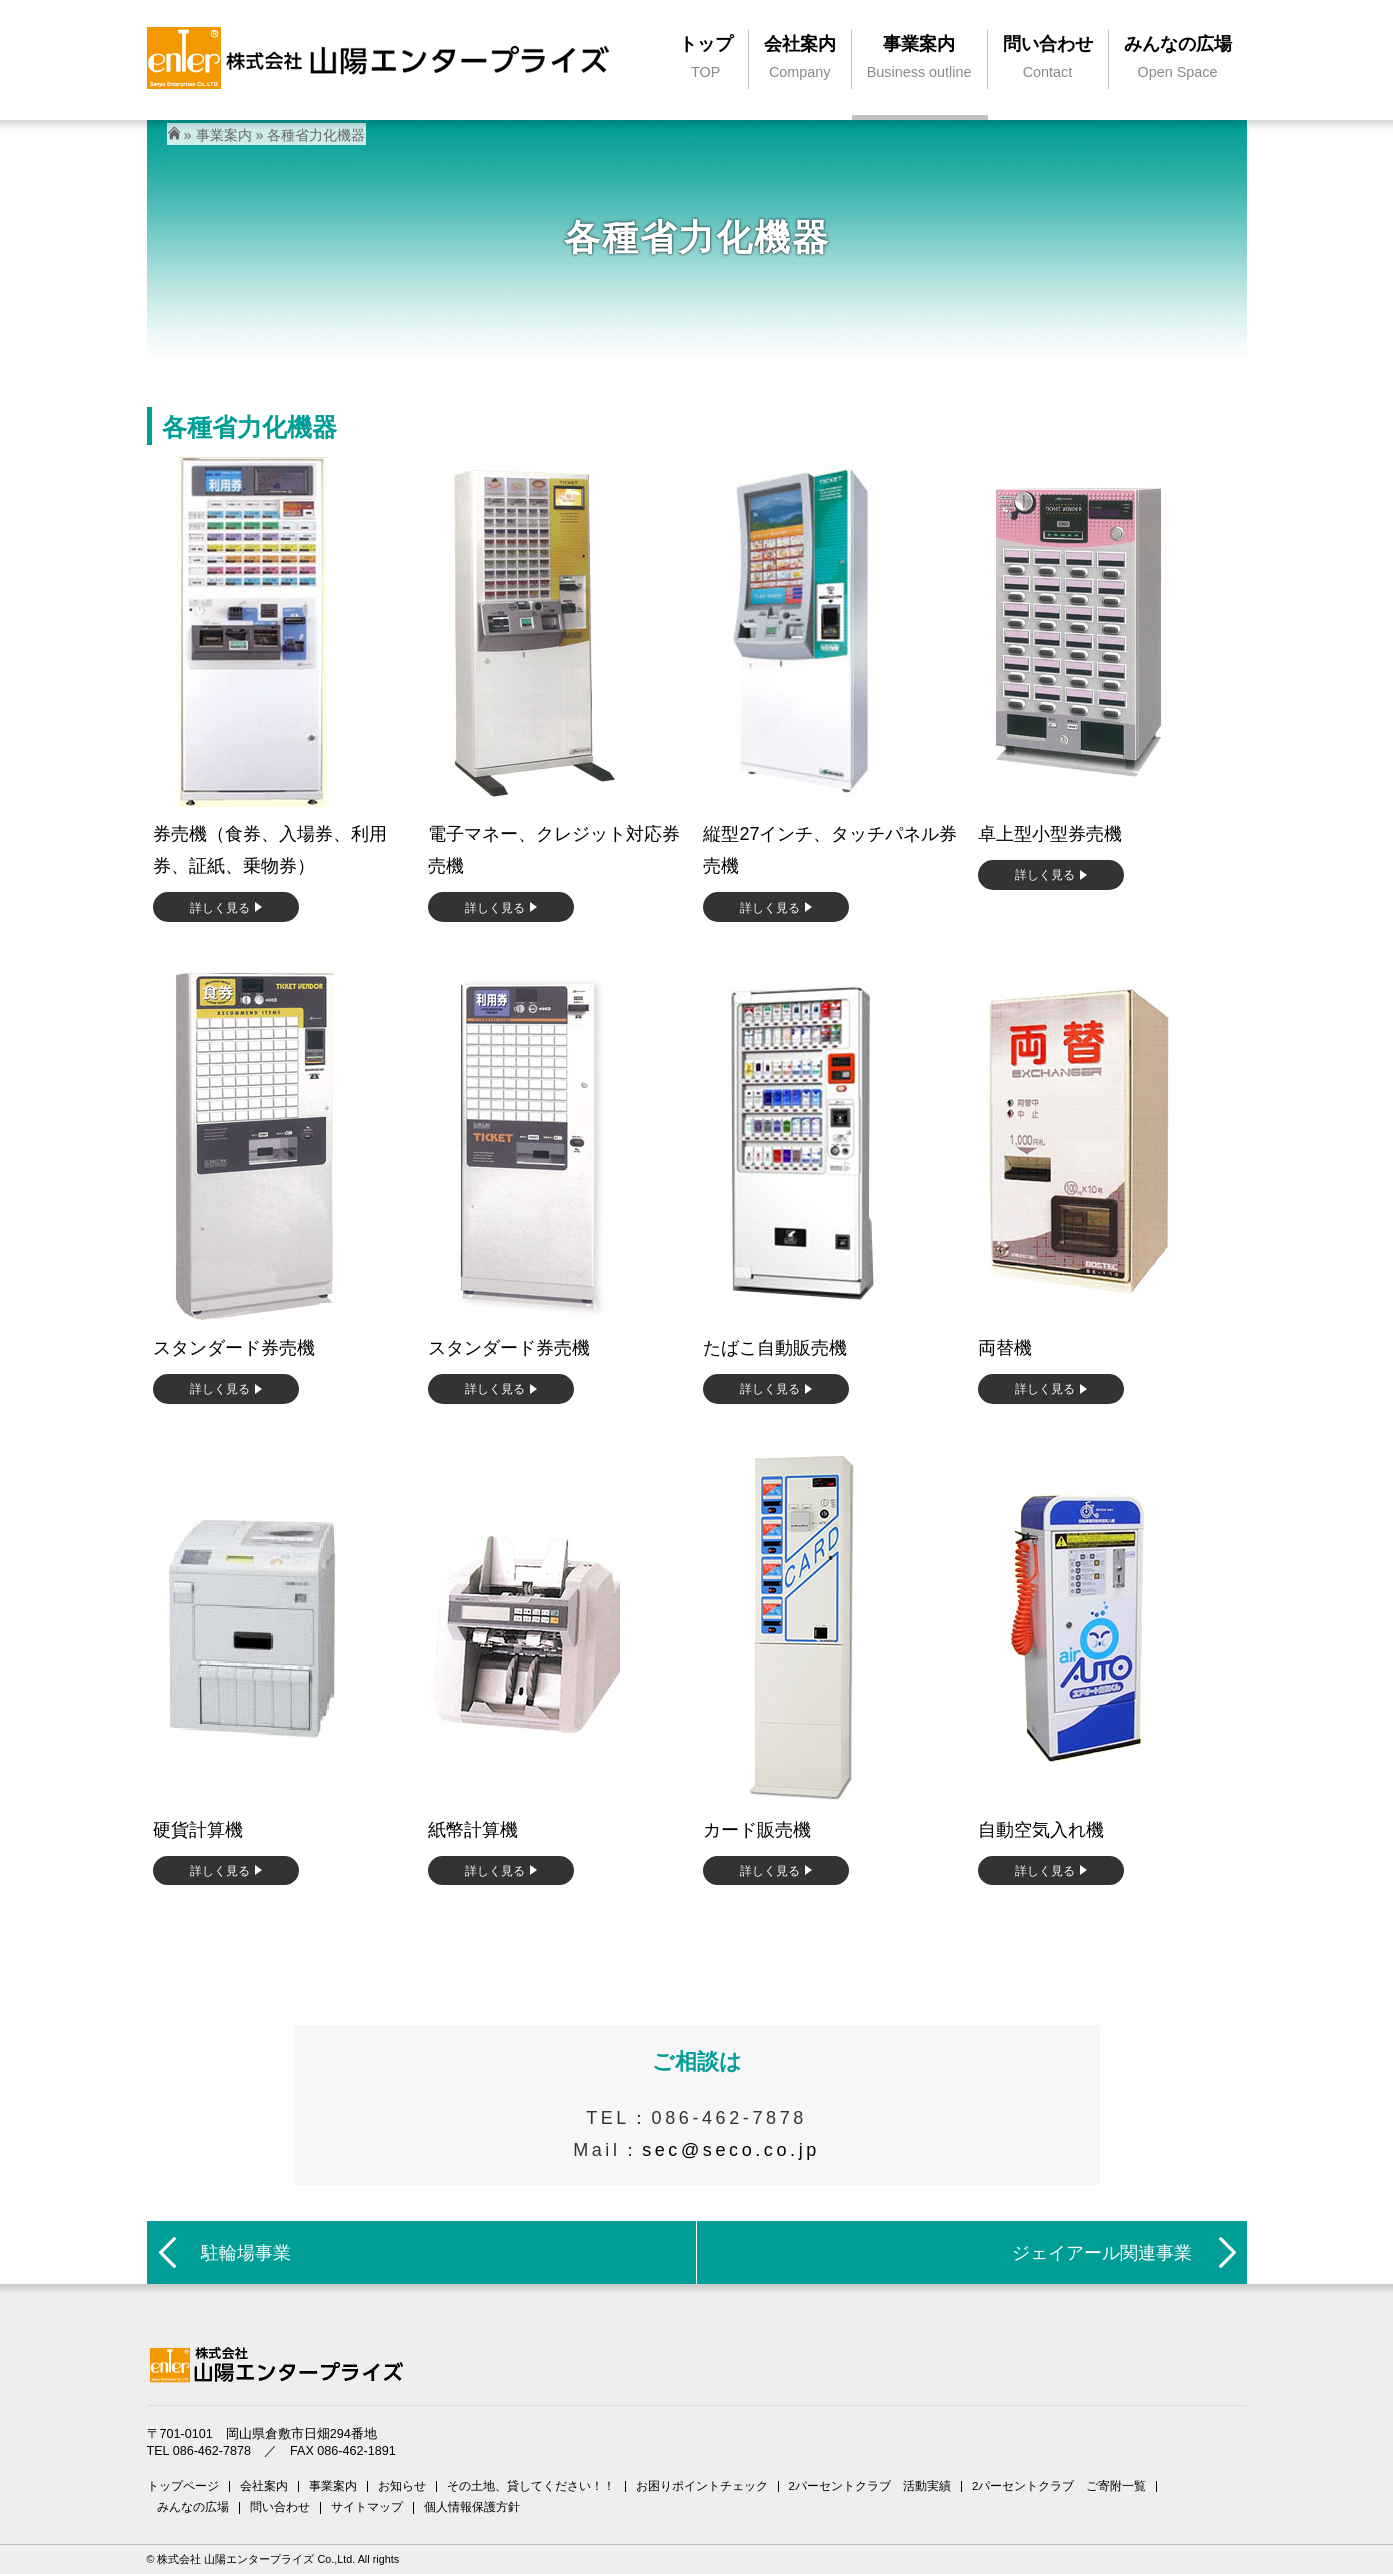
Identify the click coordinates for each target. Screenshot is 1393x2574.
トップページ (183, 2486)
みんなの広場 (193, 2507)
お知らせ (402, 2486)
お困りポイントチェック (702, 2486)
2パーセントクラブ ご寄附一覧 (1059, 2486)
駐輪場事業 (246, 2253)
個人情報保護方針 (472, 2507)
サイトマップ (367, 2507)
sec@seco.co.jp (731, 2150)
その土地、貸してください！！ (531, 2486)
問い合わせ (280, 2507)
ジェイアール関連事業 (1102, 2253)
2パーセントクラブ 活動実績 (870, 2486)
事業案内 (224, 135)
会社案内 (264, 2486)
